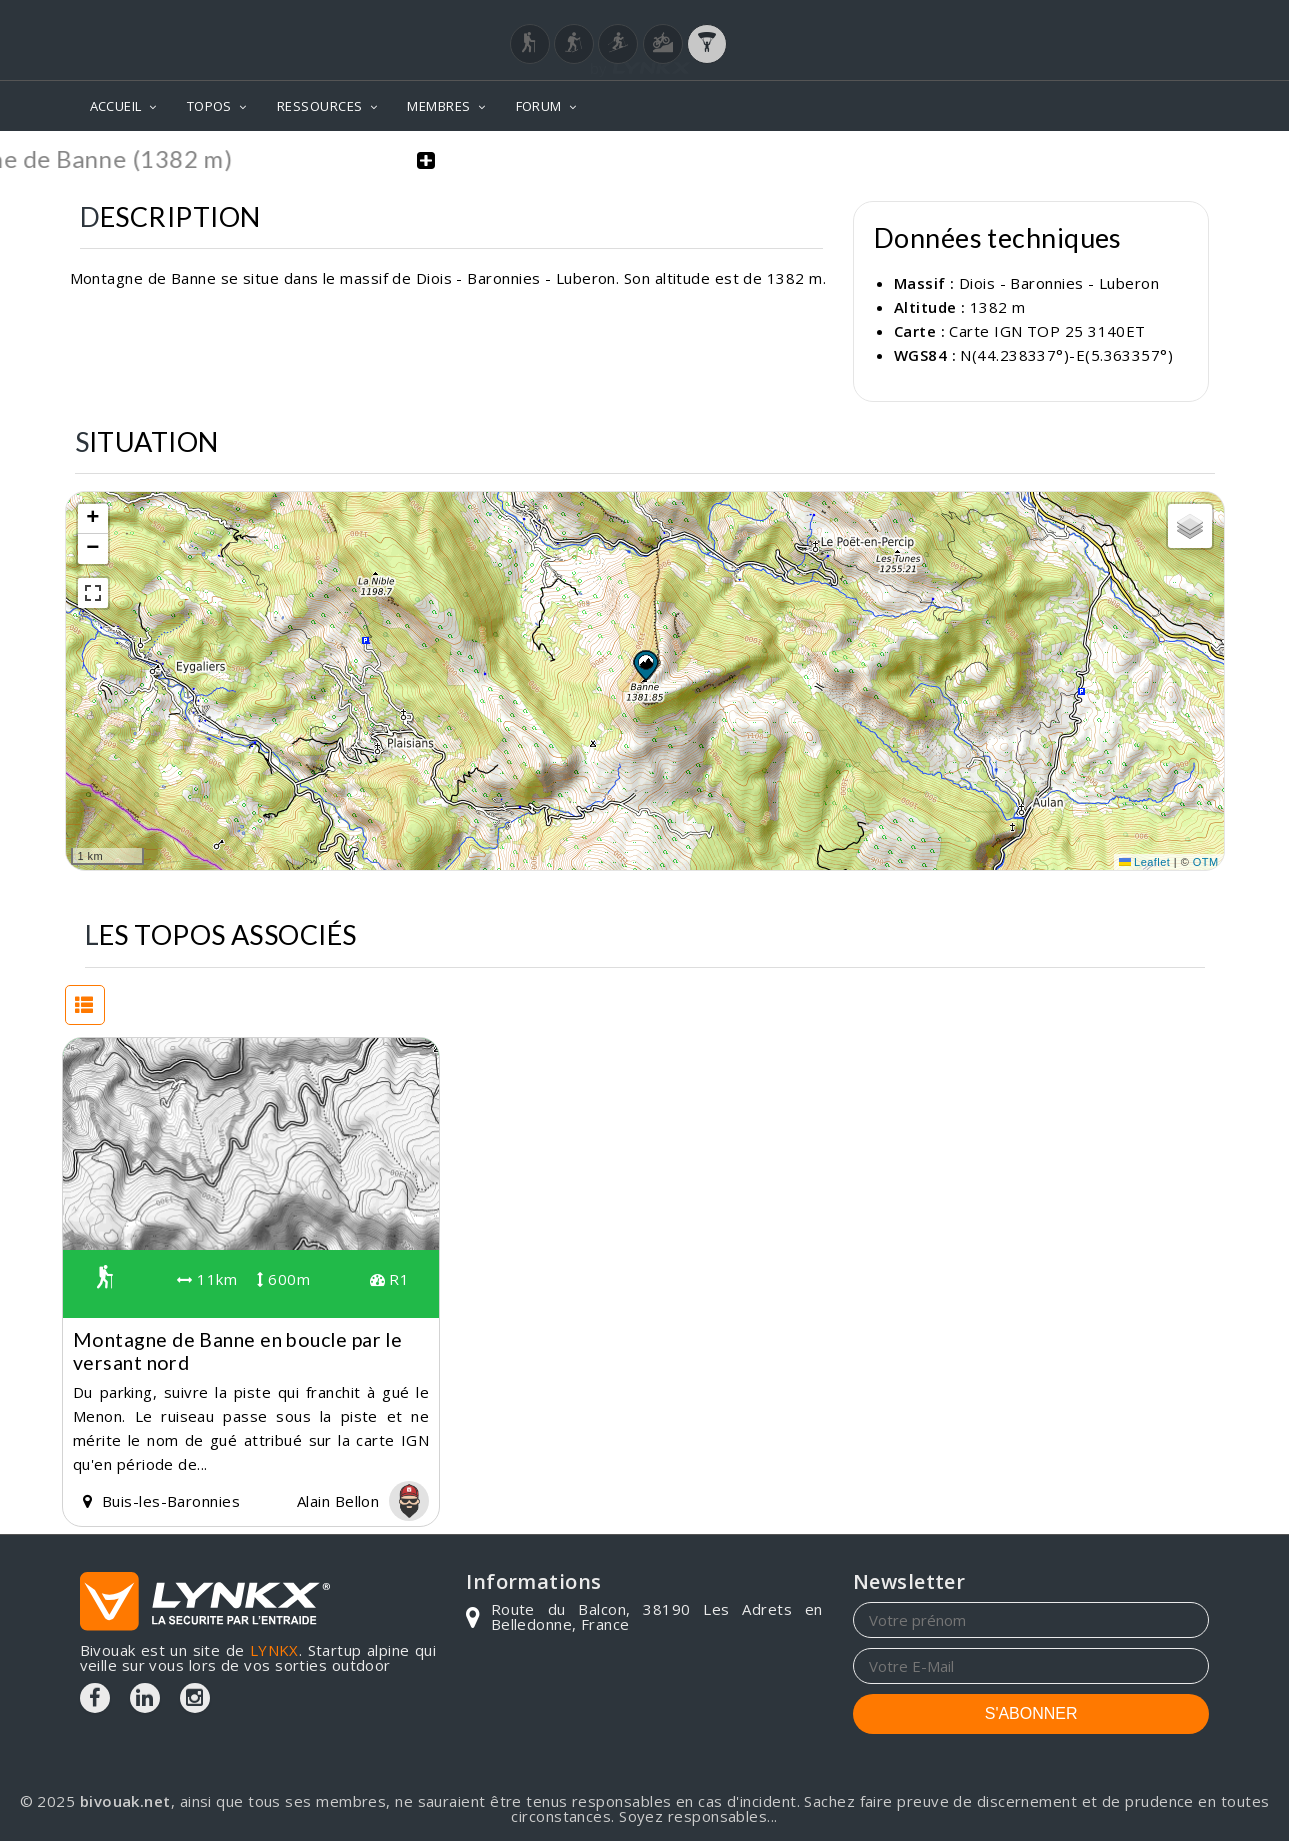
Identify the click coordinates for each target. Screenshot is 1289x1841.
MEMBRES (438, 106)
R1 (390, 1279)
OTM (1206, 862)
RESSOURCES (320, 106)
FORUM (539, 106)
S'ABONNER (1031, 1713)
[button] (645, 665)
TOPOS (209, 106)
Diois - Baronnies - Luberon (1059, 283)
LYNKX (274, 1650)
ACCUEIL (116, 106)
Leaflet (1145, 862)
